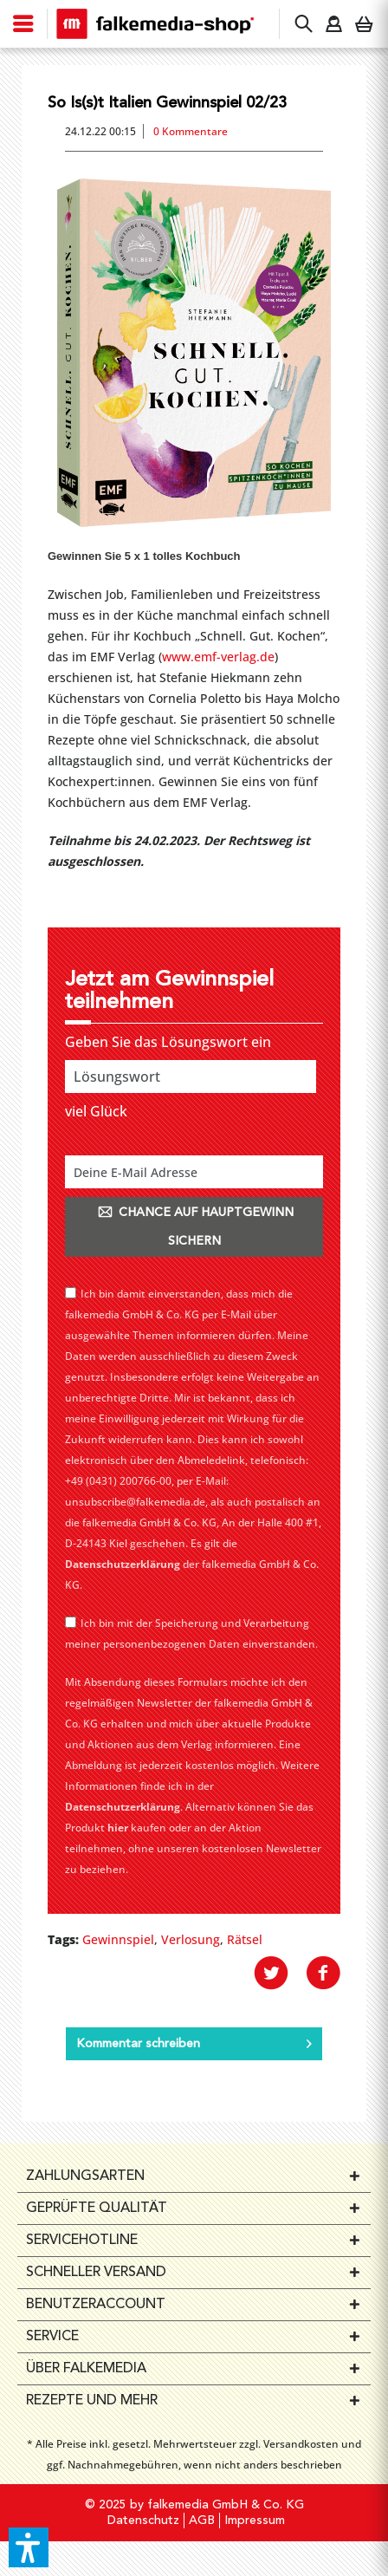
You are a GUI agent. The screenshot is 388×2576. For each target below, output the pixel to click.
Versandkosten (301, 2443)
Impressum (254, 2520)
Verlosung (190, 1939)
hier (117, 1827)
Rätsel (244, 1939)
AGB (202, 2520)
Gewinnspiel (118, 1939)
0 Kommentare (190, 131)
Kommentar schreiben (194, 2040)
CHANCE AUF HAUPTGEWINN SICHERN (194, 1226)
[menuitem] (24, 24)
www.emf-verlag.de (218, 656)
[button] (28, 2547)
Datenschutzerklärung (122, 1564)
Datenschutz (143, 2520)
